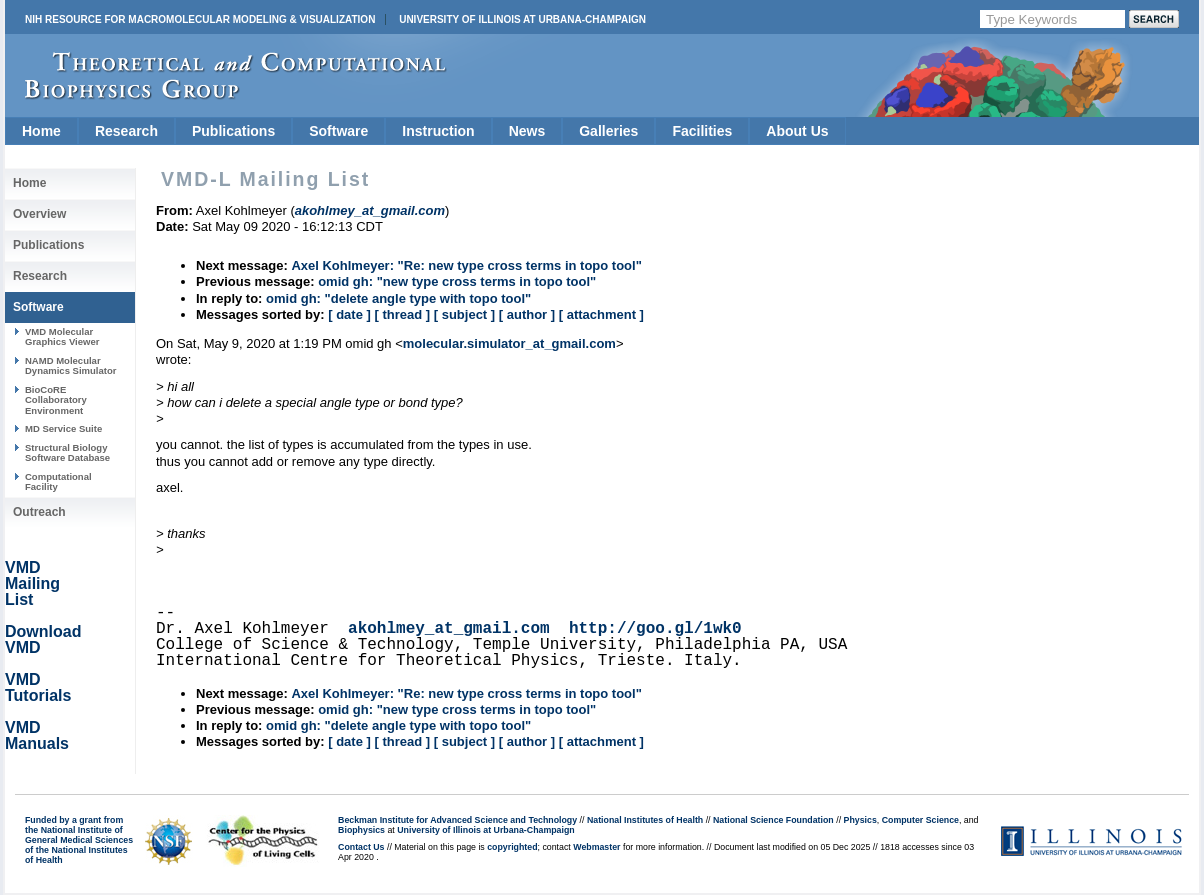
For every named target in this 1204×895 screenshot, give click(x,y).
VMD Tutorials (38, 687)
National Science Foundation (773, 820)
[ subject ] (464, 314)
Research (126, 131)
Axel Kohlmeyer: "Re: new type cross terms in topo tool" (466, 265)
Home (41, 131)
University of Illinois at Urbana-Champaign (522, 19)
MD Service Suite (63, 428)
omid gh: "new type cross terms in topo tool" (457, 281)
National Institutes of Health (645, 820)
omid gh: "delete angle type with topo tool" (398, 298)
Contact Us (361, 847)
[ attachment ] (601, 314)
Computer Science (920, 820)
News (527, 131)
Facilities (702, 131)
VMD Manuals (37, 735)
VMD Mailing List (32, 583)
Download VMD (43, 639)
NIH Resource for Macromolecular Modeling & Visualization (200, 19)
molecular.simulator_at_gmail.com (509, 343)
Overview (39, 214)
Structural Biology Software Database (67, 452)
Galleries (608, 131)
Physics (860, 820)
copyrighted (512, 847)
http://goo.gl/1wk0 (655, 629)
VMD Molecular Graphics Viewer (62, 336)
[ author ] (527, 314)
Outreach (39, 512)
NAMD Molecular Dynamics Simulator (71, 365)
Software (338, 131)
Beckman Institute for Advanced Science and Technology (457, 820)
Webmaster (596, 847)
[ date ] (349, 314)
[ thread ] (402, 314)
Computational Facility (58, 481)
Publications (233, 131)
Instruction (438, 131)
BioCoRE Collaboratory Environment (56, 400)
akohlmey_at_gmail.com (449, 629)
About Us (797, 131)
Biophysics (361, 830)
